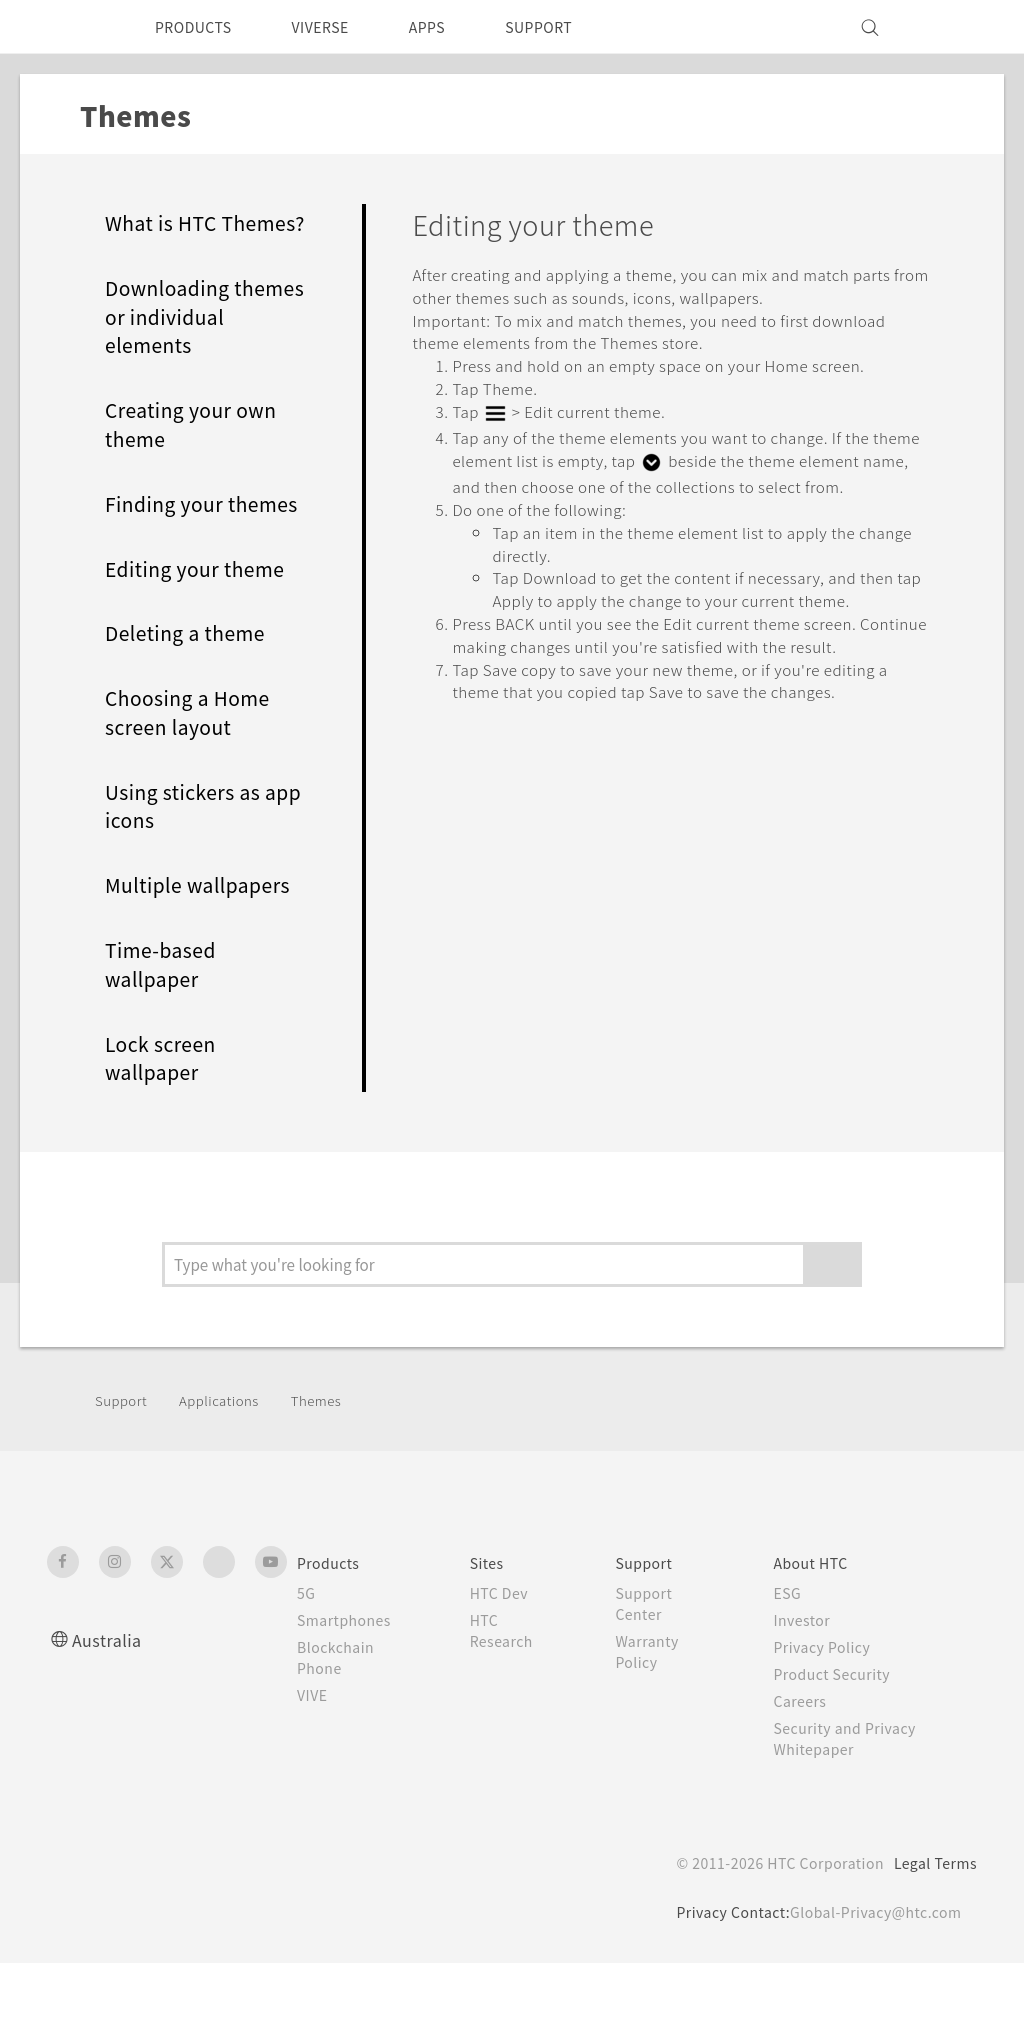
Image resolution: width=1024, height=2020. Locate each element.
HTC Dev (502, 1650)
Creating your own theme (198, 453)
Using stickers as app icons (190, 863)
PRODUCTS (199, 27)
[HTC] (71, 27)
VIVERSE (337, 27)
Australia (109, 1696)
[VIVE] (950, 27)
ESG (790, 1650)
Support (124, 1457)
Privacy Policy (826, 1704)
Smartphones (347, 1677)
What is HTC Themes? (167, 237)
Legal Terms (932, 1920)
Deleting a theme (191, 691)
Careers (802, 1758)
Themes (332, 1457)
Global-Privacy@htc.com (871, 1969)
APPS (453, 27)
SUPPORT (573, 27)
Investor (805, 1677)
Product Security (837, 1731)
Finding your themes (170, 547)
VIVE (315, 1752)
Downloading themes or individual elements (205, 346)
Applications (228, 1457)
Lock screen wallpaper (165, 1115)
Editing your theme (203, 626)
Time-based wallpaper (165, 1022)
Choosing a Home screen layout (195, 770)
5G (306, 1650)
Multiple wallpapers (203, 943)
